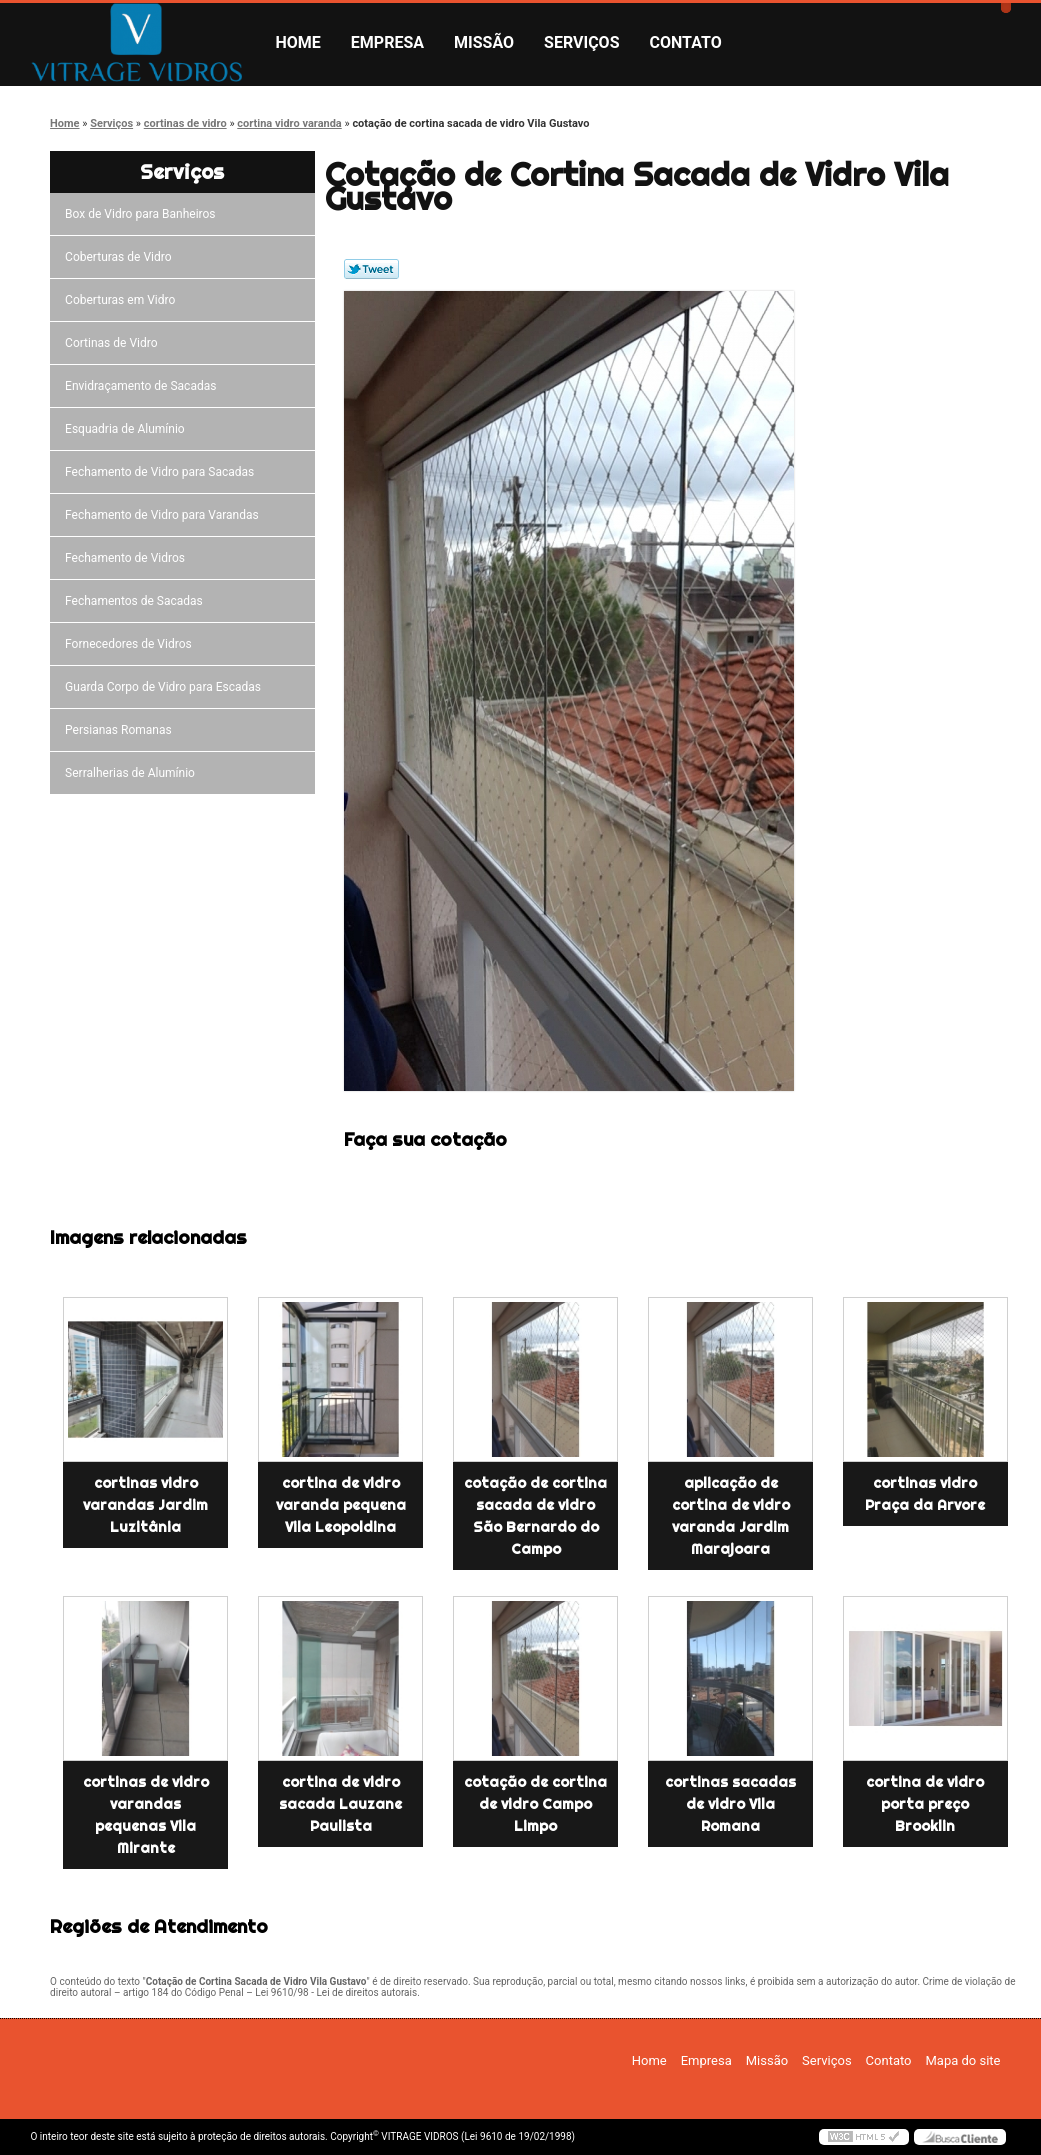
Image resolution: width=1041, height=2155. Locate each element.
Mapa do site (962, 2060)
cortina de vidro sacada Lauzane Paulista (340, 1804)
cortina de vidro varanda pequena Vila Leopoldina (341, 1505)
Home (298, 42)
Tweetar (371, 269)
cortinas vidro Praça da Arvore (925, 1494)
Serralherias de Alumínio (133, 773)
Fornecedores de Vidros (131, 644)
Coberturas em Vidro (123, 300)
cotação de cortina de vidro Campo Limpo (535, 1804)
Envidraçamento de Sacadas (143, 386)
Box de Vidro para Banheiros (143, 214)
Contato (686, 42)
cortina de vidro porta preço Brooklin (925, 1804)
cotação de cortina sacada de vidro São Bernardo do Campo (535, 1516)
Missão (484, 42)
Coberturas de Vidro (121, 257)
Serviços (581, 42)
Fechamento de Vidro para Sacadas (162, 472)
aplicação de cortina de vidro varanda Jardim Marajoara (731, 1516)
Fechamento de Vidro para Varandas (165, 515)
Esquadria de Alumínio (128, 429)
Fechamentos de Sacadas (137, 601)
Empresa (387, 42)
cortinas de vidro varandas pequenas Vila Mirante (146, 1815)
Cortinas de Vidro (114, 343)
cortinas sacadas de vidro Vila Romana (730, 1804)
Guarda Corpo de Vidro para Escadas (166, 687)
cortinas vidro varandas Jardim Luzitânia (145, 1505)
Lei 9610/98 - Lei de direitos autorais (336, 1992)
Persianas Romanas (121, 730)
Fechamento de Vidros (128, 558)
